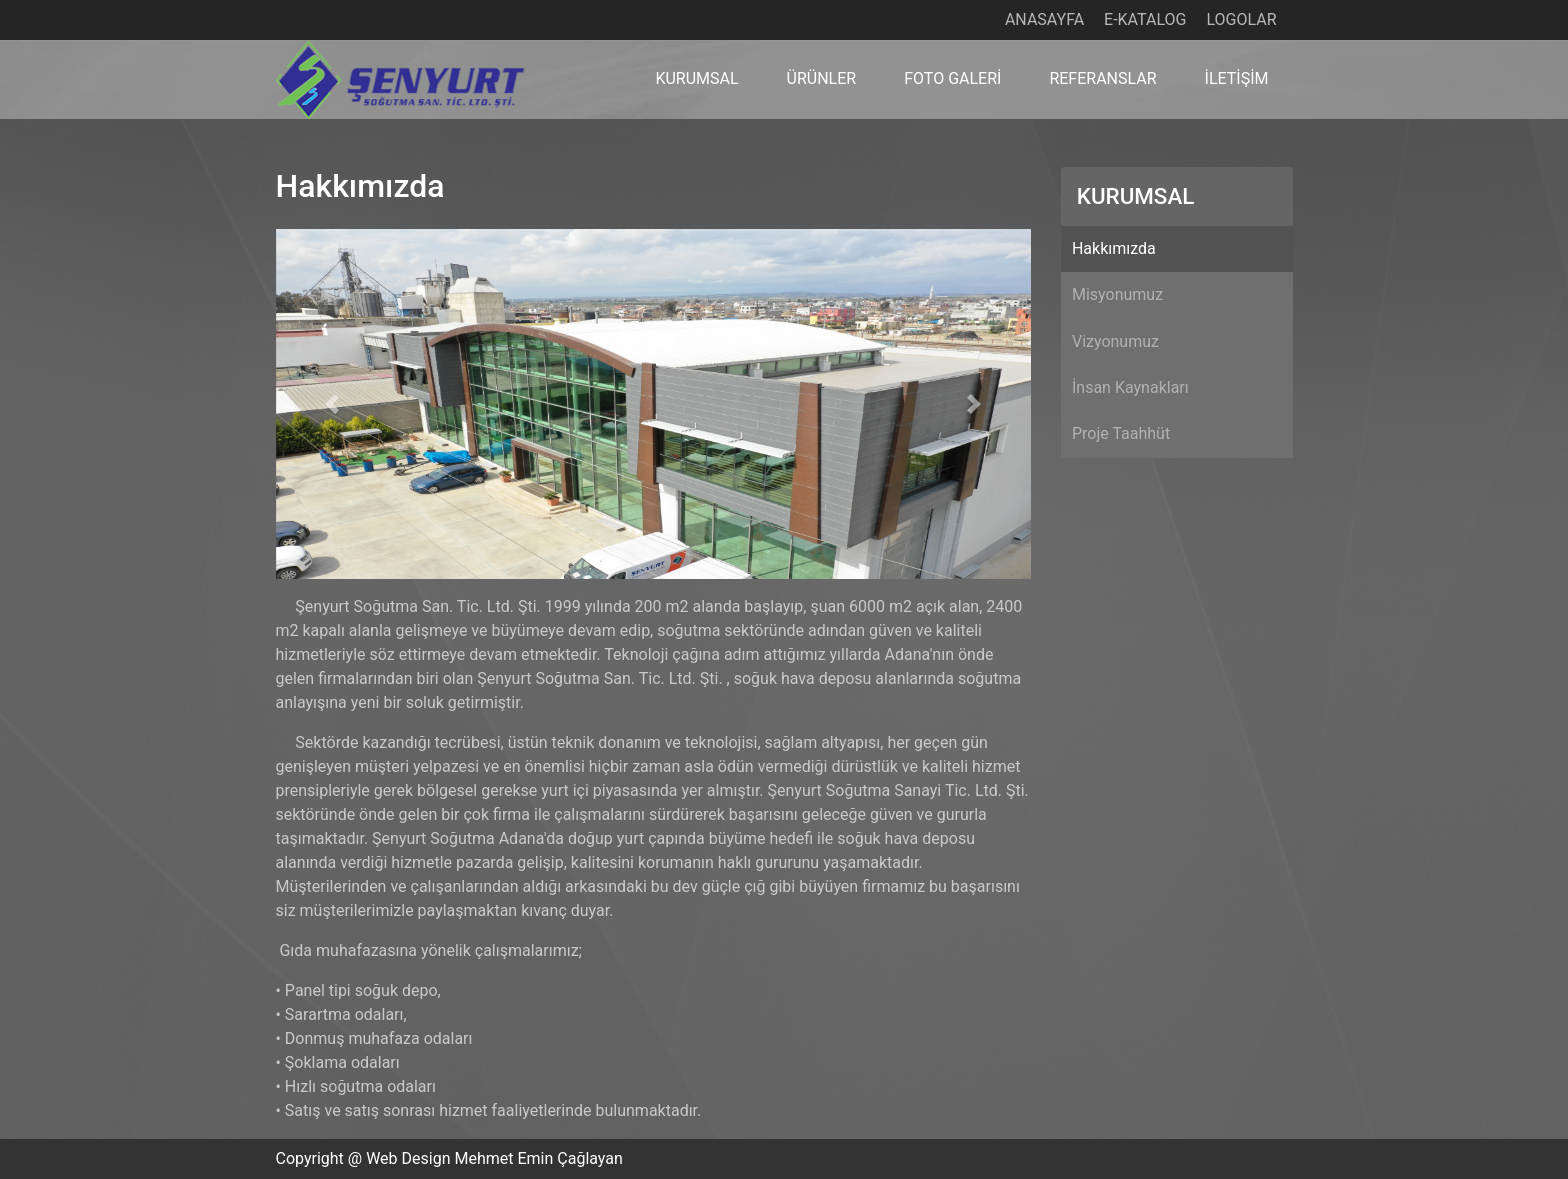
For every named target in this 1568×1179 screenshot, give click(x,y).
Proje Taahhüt (1121, 433)
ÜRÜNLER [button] (822, 78)
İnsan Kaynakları (1130, 387)
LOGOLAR (1241, 19)
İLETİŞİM (1237, 78)
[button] (332, 404)
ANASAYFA (1044, 19)
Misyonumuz (1117, 294)
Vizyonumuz (1115, 341)
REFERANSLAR (1102, 78)
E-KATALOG (1145, 19)
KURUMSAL (696, 78)
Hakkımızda (1114, 248)
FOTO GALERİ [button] (952, 78)
